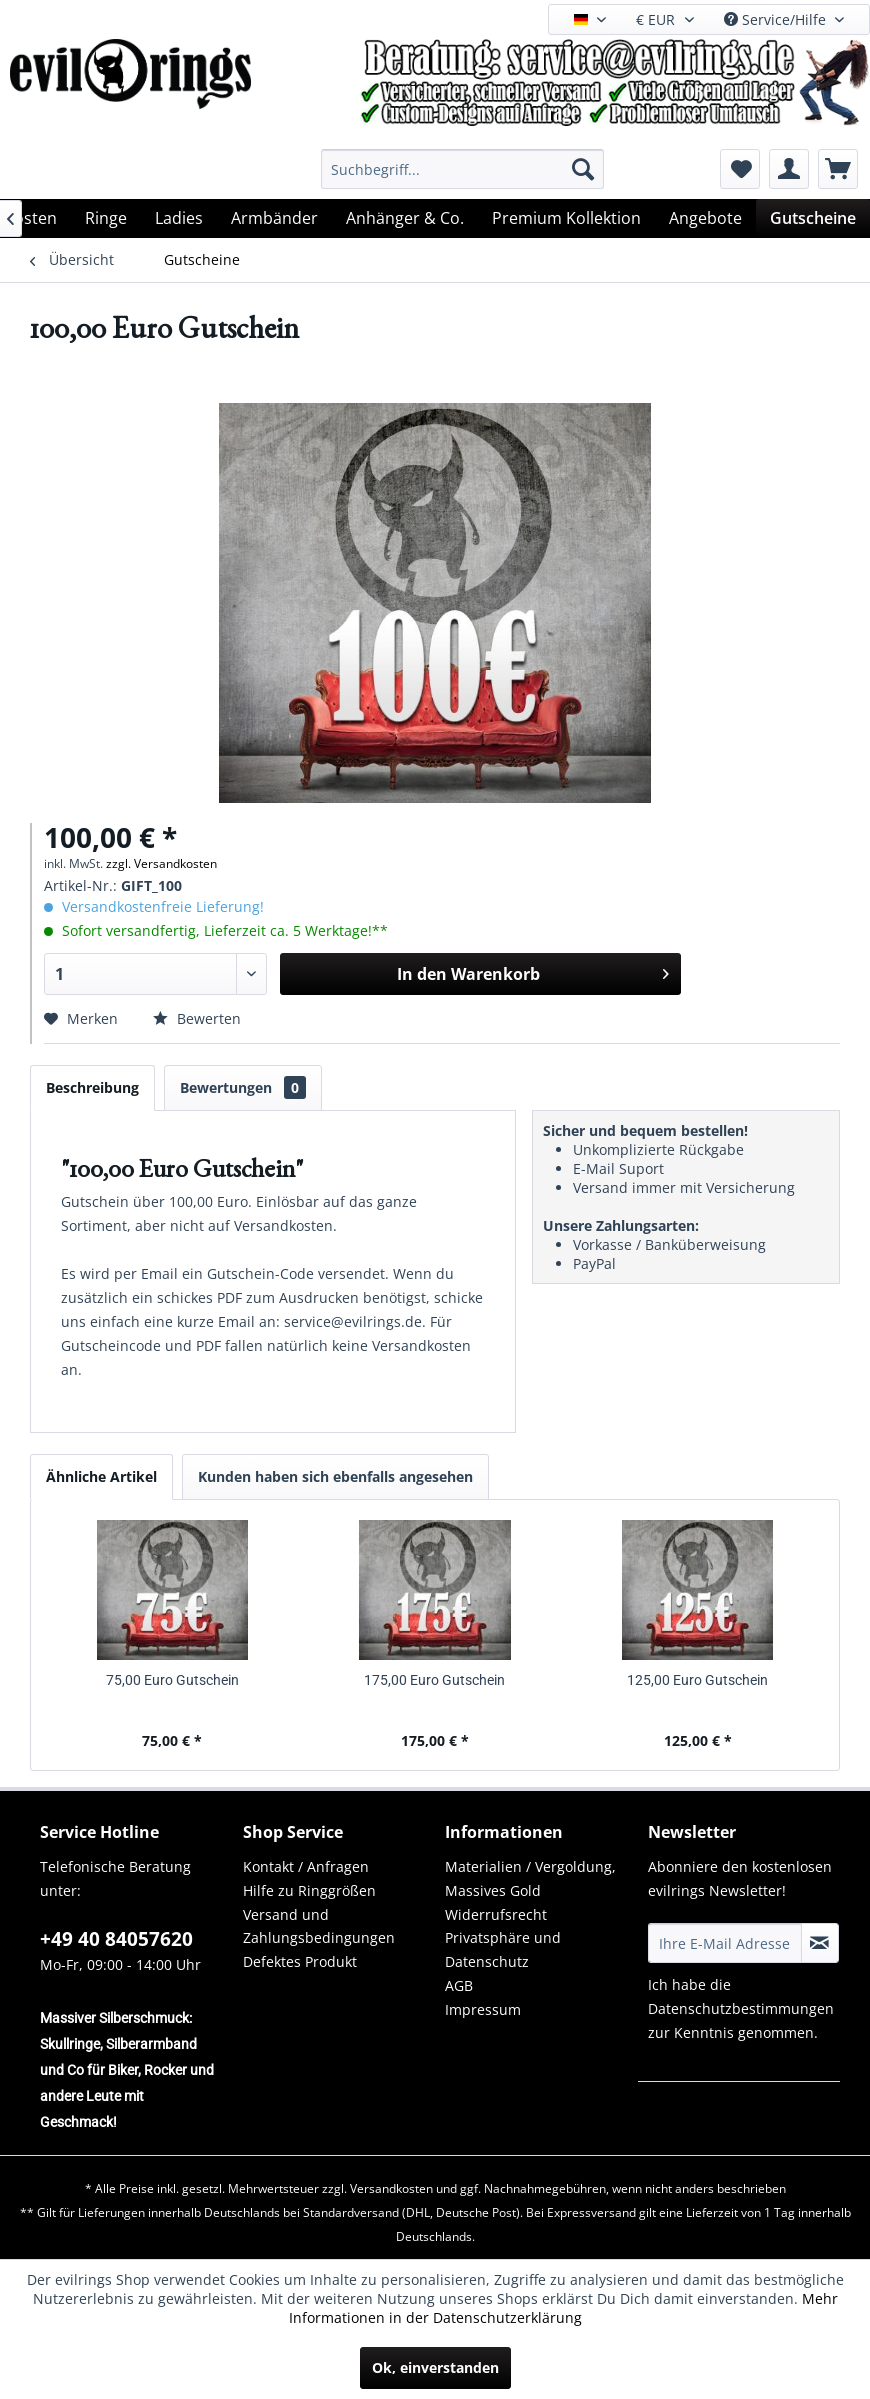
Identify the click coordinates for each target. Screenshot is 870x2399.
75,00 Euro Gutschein (172, 1680)
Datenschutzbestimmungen (741, 2008)
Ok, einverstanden (435, 2367)
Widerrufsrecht (496, 1914)
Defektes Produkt (300, 1961)
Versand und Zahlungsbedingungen (319, 1926)
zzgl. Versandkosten (161, 863)
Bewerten (197, 1018)
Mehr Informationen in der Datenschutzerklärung (563, 2308)
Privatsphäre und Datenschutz (503, 1949)
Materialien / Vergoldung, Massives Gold (530, 1878)
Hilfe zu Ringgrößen (309, 1890)
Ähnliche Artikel (101, 1476)
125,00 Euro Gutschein (697, 1680)
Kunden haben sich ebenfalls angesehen (335, 1476)
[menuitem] (462, 169)
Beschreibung (92, 1087)
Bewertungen (243, 1087)
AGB (459, 1985)
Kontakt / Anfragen (306, 1866)
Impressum (483, 2009)
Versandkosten (391, 2188)
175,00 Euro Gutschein (434, 1680)
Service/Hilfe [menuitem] (777, 19)
